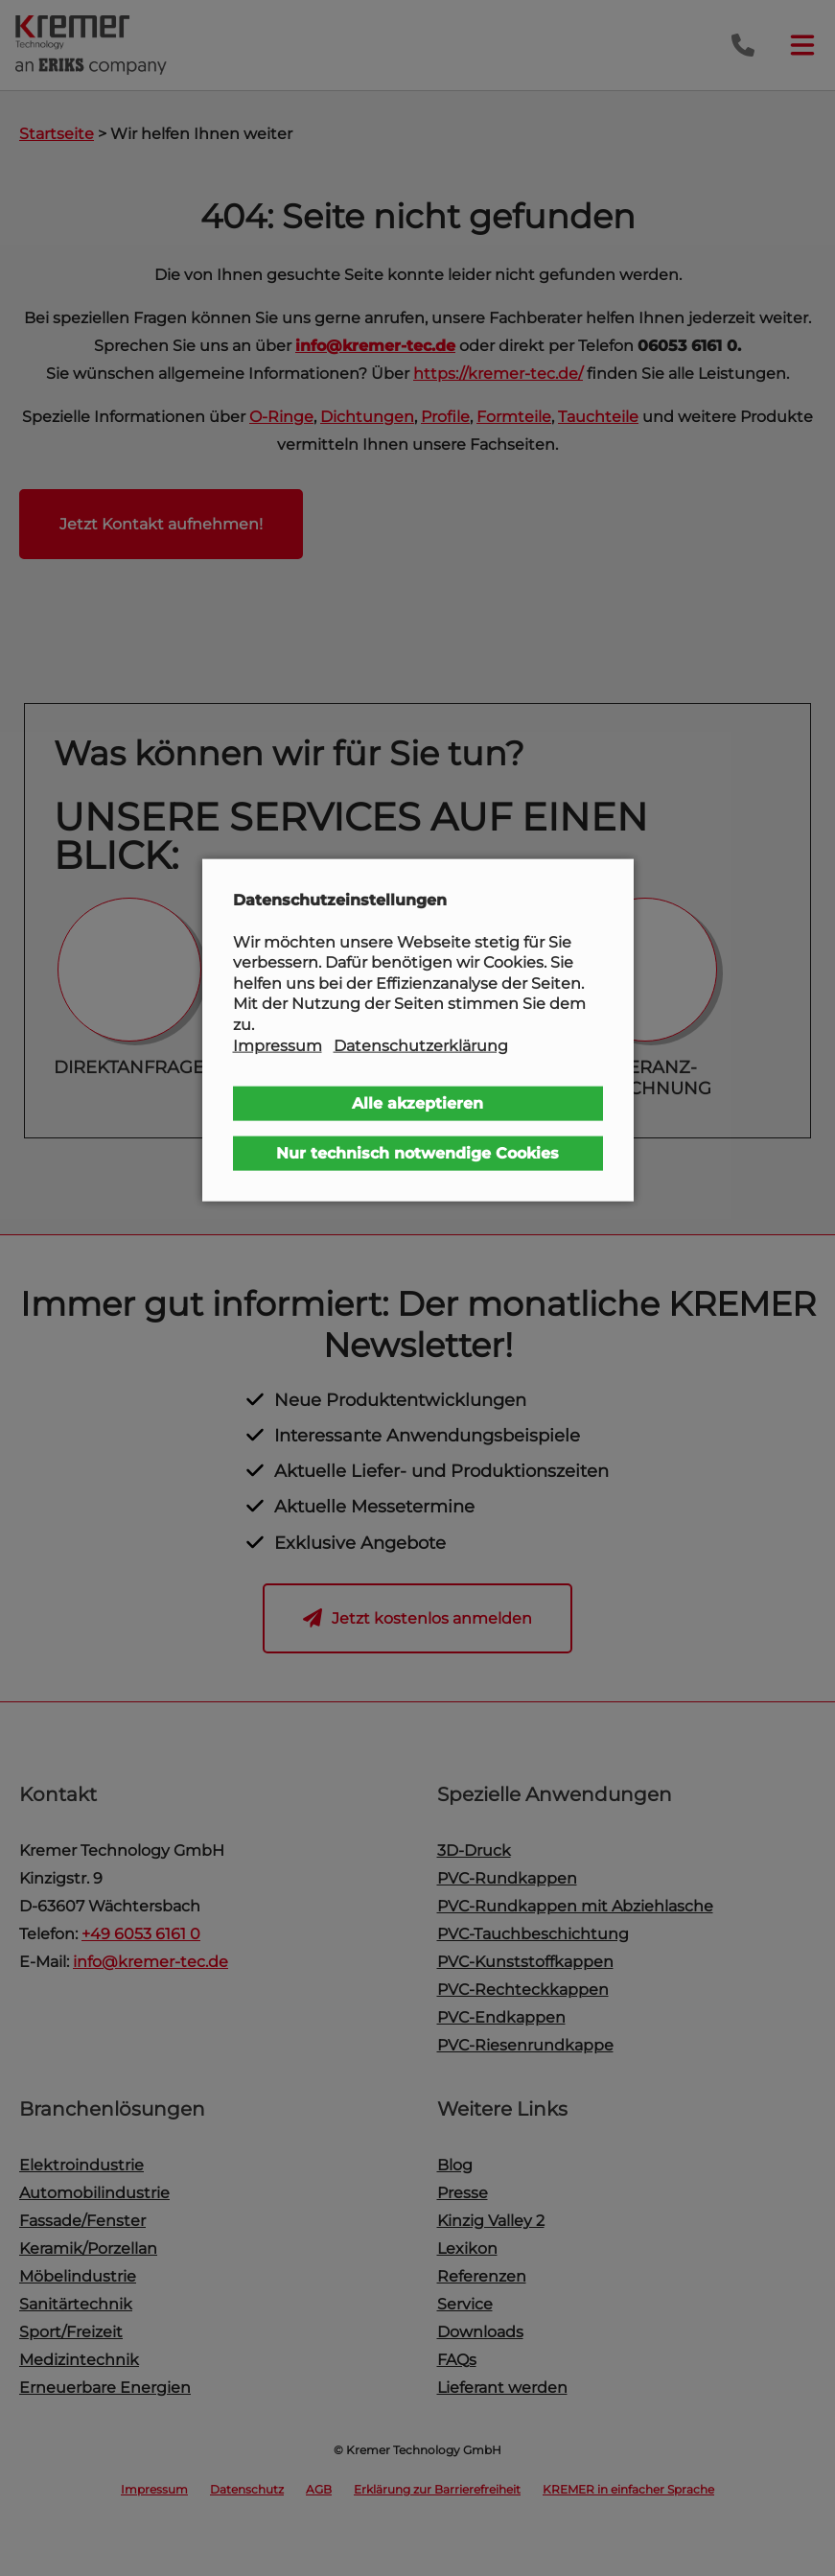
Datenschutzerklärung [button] (421, 1045)
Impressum (277, 1045)
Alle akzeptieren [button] (417, 1103)
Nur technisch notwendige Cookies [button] (417, 1153)
